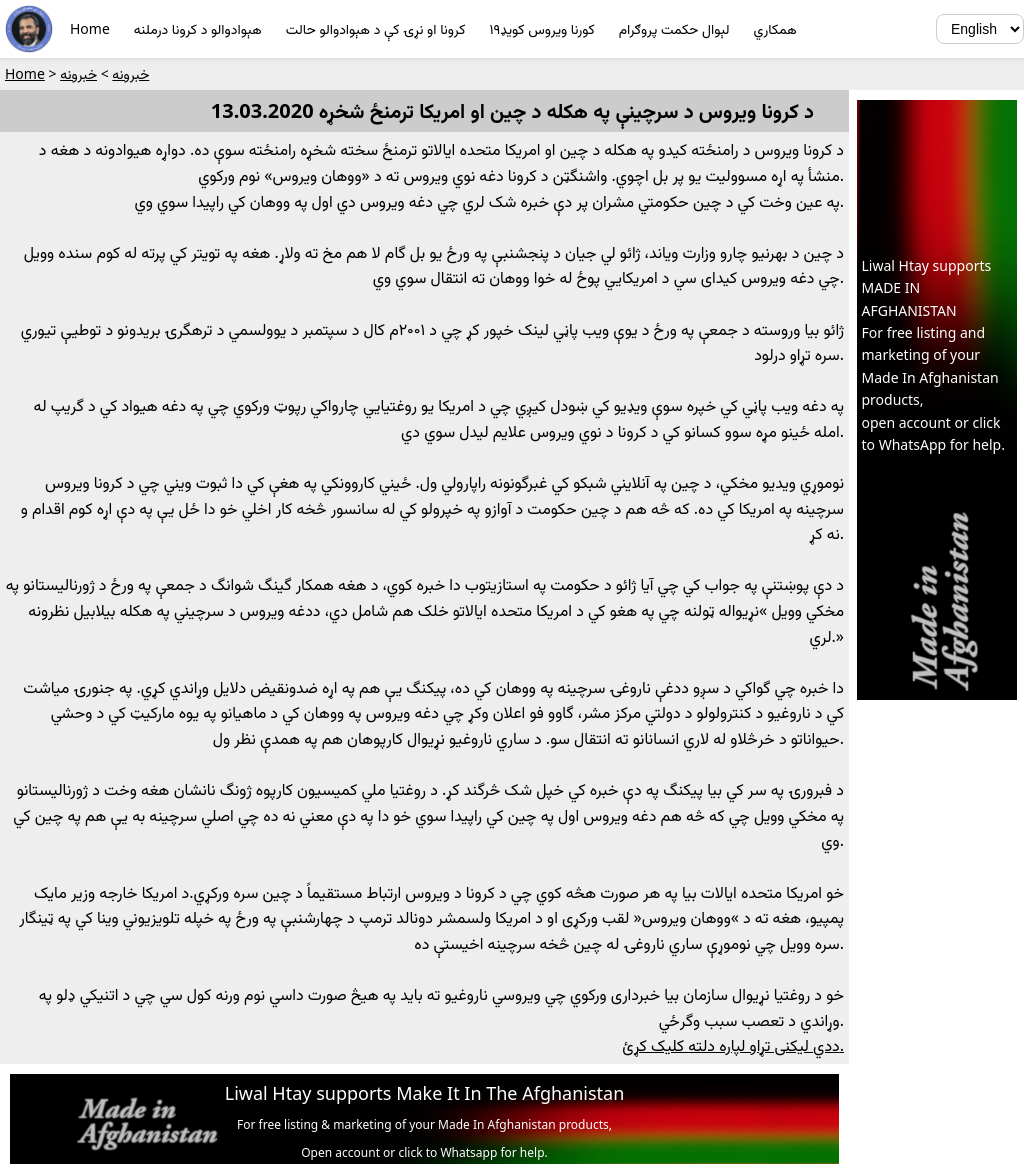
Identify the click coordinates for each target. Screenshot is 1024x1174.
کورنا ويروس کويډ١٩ (541, 28)
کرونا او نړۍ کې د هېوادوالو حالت (376, 28)
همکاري (775, 28)
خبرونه (130, 73)
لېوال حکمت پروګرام (674, 28)
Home (90, 28)
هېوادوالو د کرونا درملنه (198, 28)
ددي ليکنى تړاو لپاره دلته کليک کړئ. (733, 1045)
